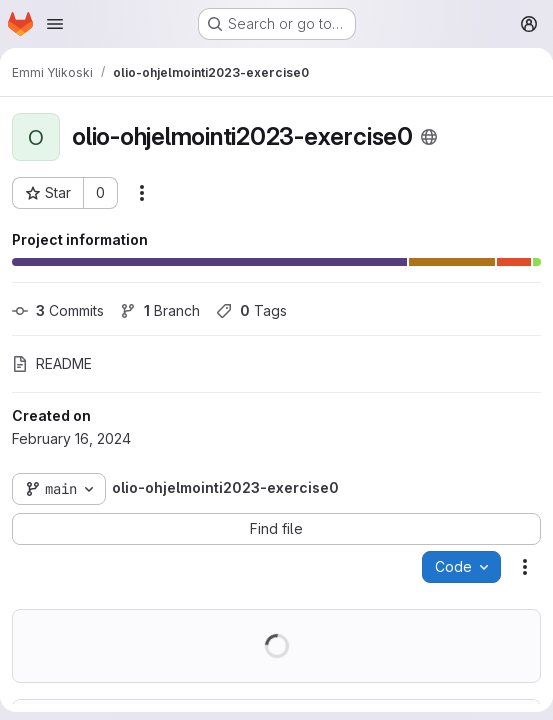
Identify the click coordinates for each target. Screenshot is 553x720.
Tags (251, 310)
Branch (160, 310)
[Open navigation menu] (55, 24)
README (52, 363)
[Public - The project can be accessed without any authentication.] (429, 137)
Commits (58, 310)
